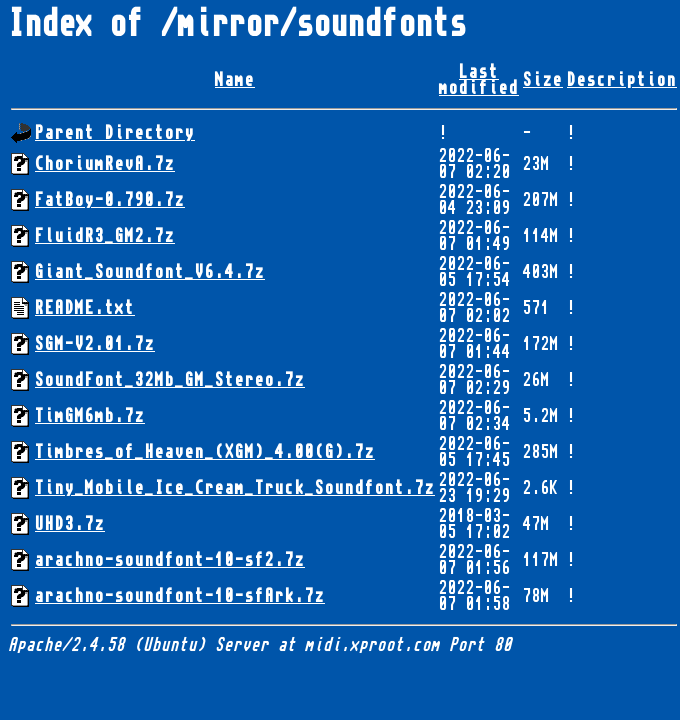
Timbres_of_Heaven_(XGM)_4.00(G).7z (205, 452)
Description (622, 80)
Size (543, 80)
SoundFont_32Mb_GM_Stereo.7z (170, 380)
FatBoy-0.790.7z (110, 200)
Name (235, 80)
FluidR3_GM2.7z (105, 236)
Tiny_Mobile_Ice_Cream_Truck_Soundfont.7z (235, 488)
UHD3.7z (70, 524)
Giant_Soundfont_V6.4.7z (150, 272)
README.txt (85, 308)
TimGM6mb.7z (90, 416)
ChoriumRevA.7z (105, 164)
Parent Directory (115, 133)
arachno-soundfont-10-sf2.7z (170, 560)
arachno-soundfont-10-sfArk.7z (180, 596)
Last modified (479, 80)
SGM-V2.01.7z (95, 344)
